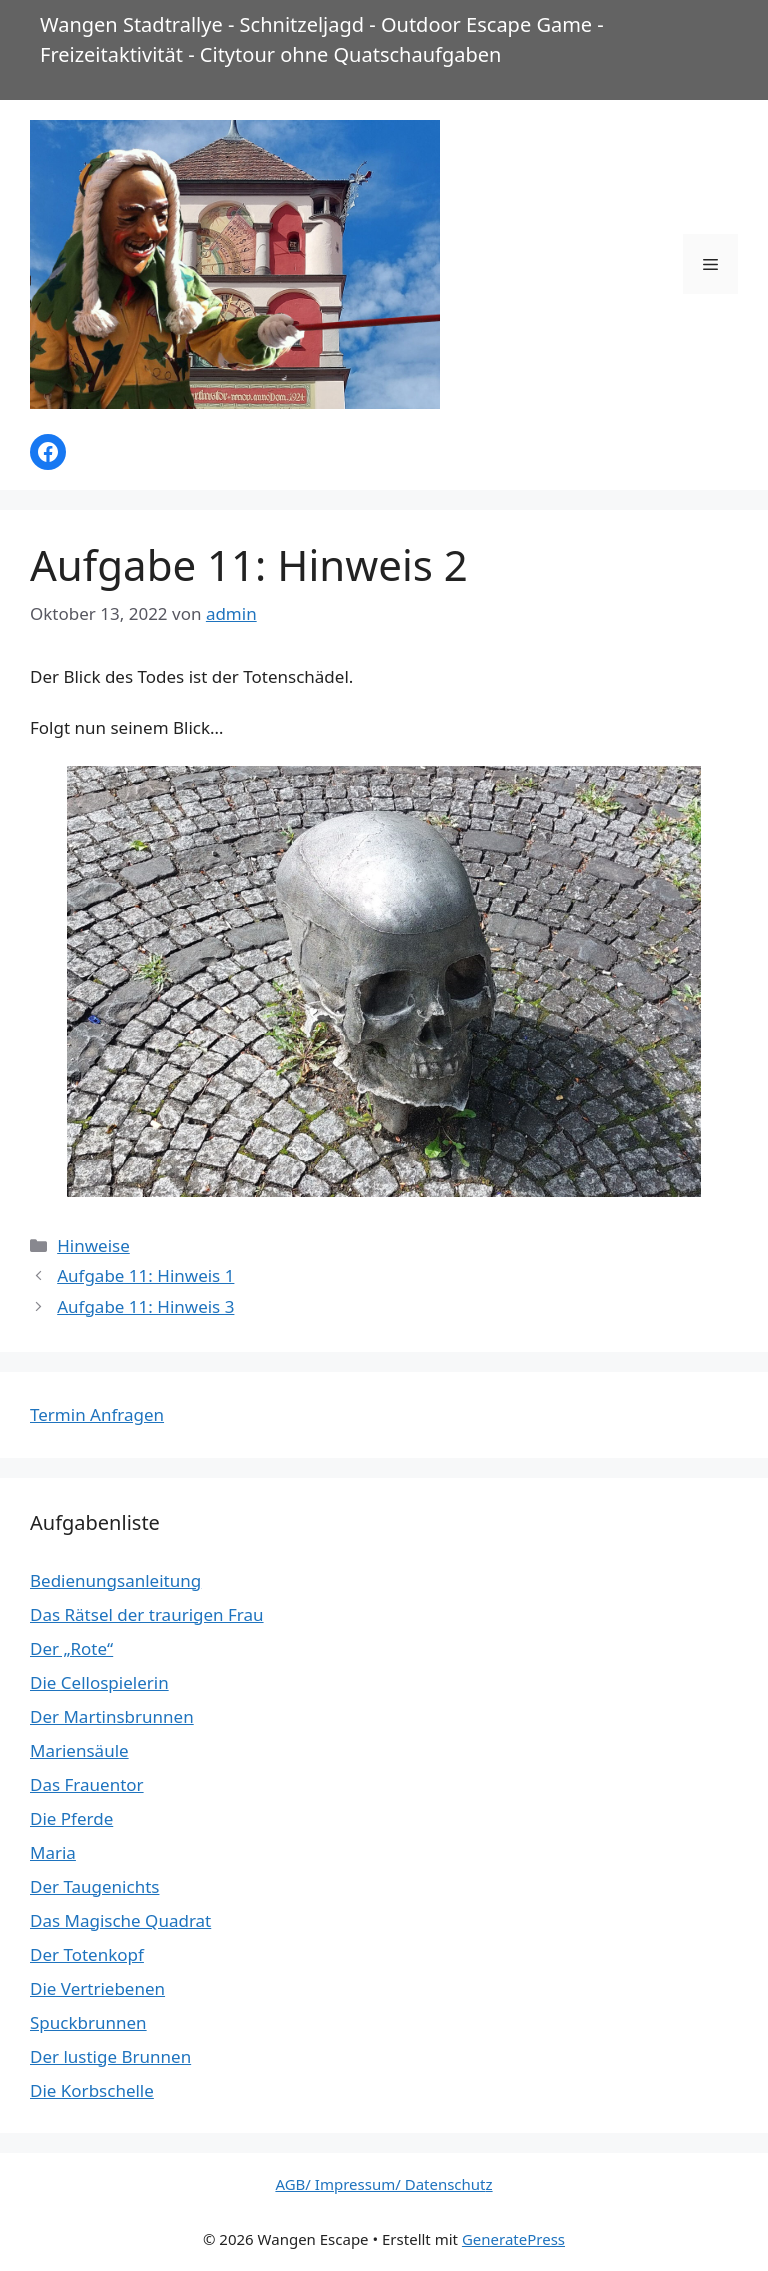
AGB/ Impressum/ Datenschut (380, 2184)
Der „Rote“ (71, 1648)
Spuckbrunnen (88, 2022)
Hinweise (93, 1245)
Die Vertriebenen (97, 1988)
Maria (53, 1852)
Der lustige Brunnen (110, 2056)
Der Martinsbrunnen (112, 1716)
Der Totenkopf (87, 1954)
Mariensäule (79, 1750)
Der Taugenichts (94, 1886)
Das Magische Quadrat (120, 1920)
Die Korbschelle (92, 2090)
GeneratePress (513, 2239)
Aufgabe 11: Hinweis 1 (145, 1275)
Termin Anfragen (97, 1414)
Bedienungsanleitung (115, 1580)
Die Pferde (71, 1818)
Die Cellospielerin (99, 1682)
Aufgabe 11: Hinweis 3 (145, 1306)
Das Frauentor (87, 1784)
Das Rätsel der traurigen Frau (147, 1614)
